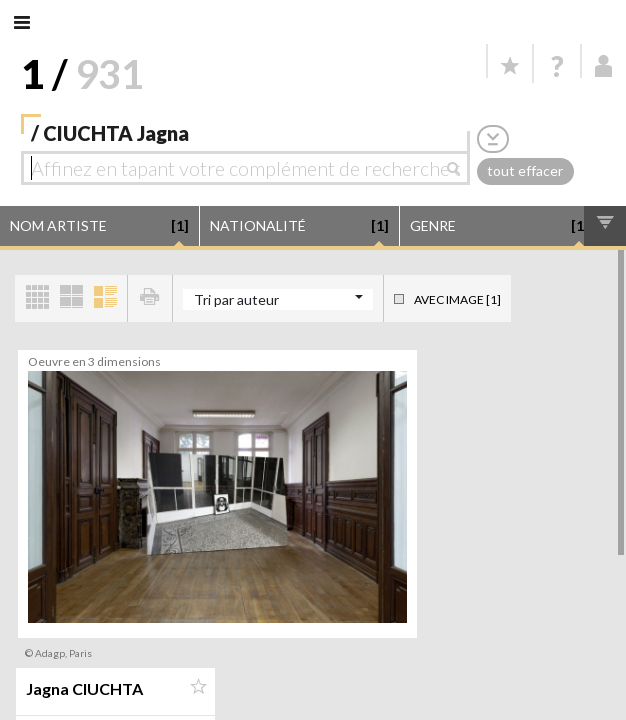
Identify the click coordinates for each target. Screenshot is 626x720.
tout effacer (525, 170)
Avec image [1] (457, 299)
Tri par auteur (236, 299)
